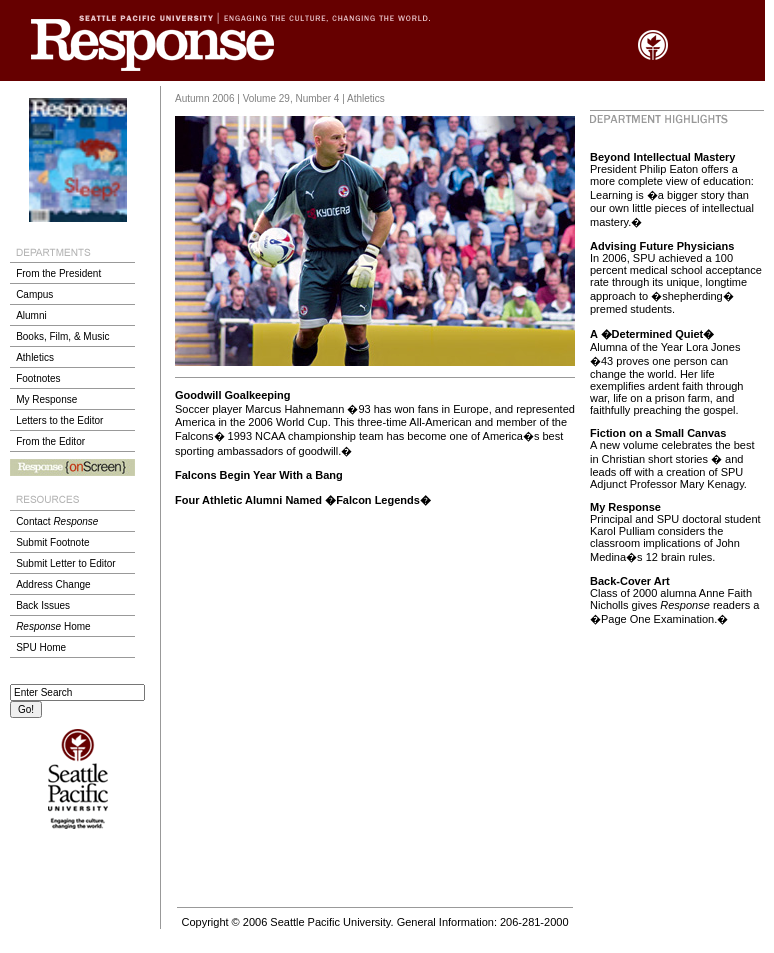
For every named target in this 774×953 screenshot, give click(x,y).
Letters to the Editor (59, 420)
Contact (57, 521)
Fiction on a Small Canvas (658, 433)
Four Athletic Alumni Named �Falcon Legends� (303, 500)
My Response (46, 399)
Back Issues (43, 605)
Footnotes (38, 378)
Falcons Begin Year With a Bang (259, 475)
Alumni (31, 315)
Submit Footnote (52, 542)
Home (53, 626)
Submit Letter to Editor (66, 563)
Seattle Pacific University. (331, 922)
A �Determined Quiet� (652, 334)
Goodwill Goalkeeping (233, 395)
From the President (58, 273)
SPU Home (41, 647)
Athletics (35, 357)
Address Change (53, 584)
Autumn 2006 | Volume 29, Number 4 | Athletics (280, 98)
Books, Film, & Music (62, 336)
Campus (34, 294)
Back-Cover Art (630, 581)
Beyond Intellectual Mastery (663, 157)
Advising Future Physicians (662, 246)
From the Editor (50, 441)
